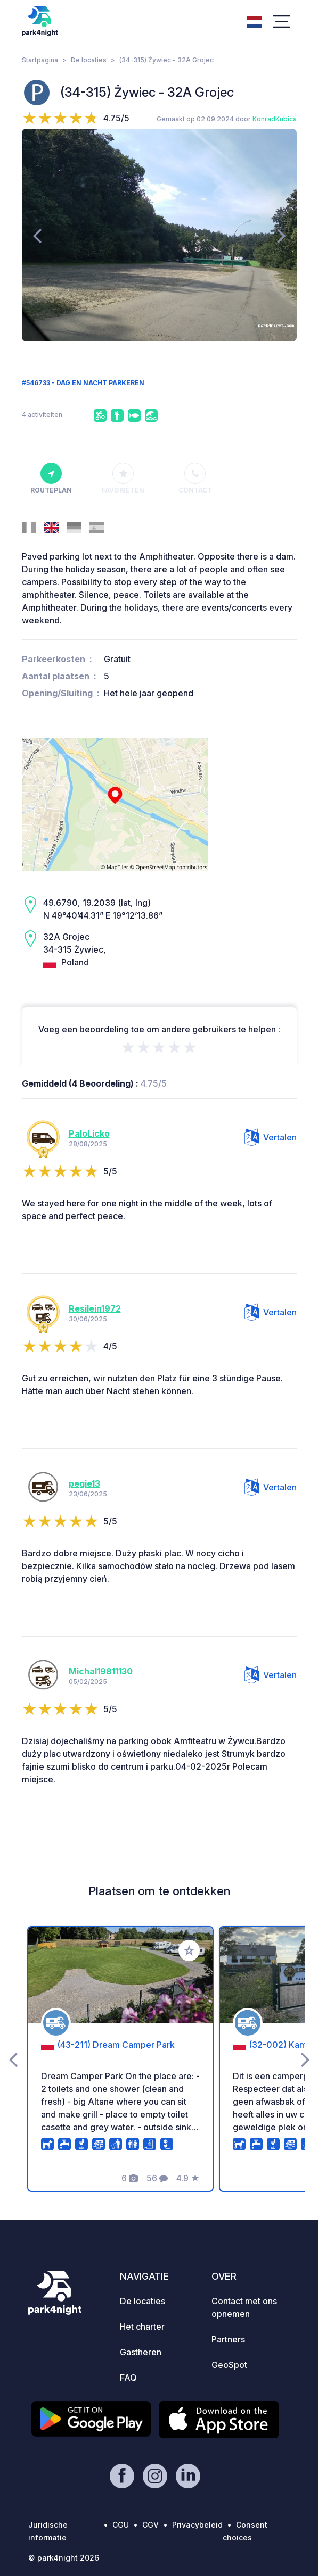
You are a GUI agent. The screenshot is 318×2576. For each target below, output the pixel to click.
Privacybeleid (197, 2524)
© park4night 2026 (63, 2557)
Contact (195, 479)
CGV (150, 2524)
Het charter (142, 2326)
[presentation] (37, 235)
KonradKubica (274, 119)
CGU (120, 2524)
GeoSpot (229, 2365)
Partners (228, 2339)
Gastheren (140, 2352)
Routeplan (51, 479)
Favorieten (123, 479)
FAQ (128, 2377)
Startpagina (40, 60)
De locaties (89, 60)
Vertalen (270, 1137)
